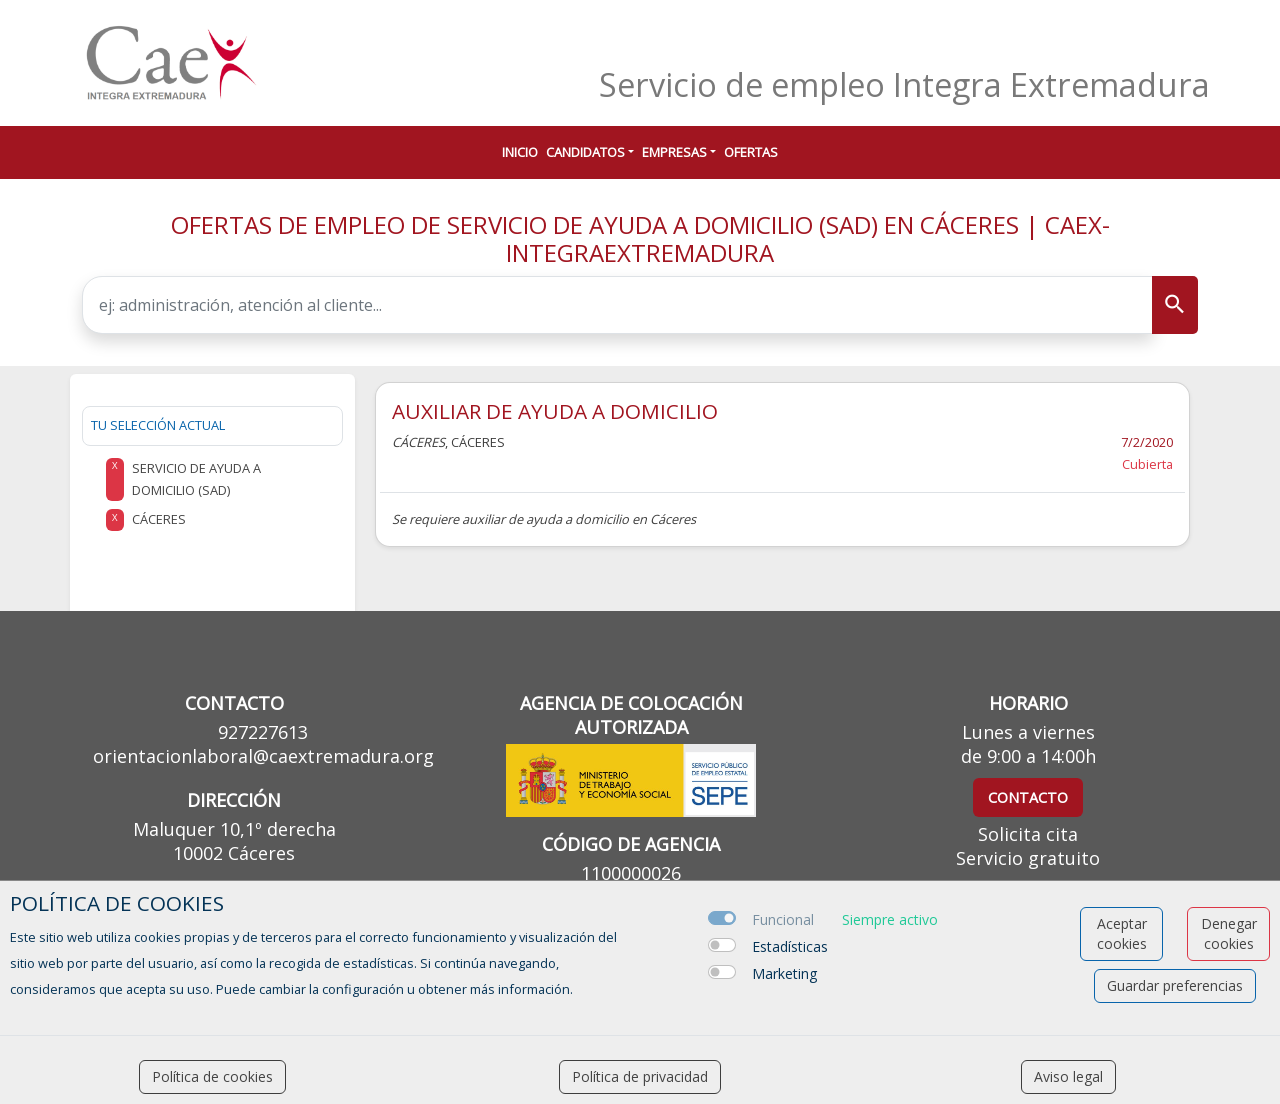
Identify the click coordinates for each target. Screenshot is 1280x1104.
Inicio (520, 152)
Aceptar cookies (1122, 933)
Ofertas (751, 152)
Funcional (783, 919)
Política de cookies (212, 1076)
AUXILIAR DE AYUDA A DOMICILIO (555, 411)
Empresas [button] (674, 152)
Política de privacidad (640, 1076)
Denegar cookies (1229, 933)
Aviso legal (1068, 1076)
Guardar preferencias (1175, 985)
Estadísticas (790, 946)
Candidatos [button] (585, 152)
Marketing (784, 973)
